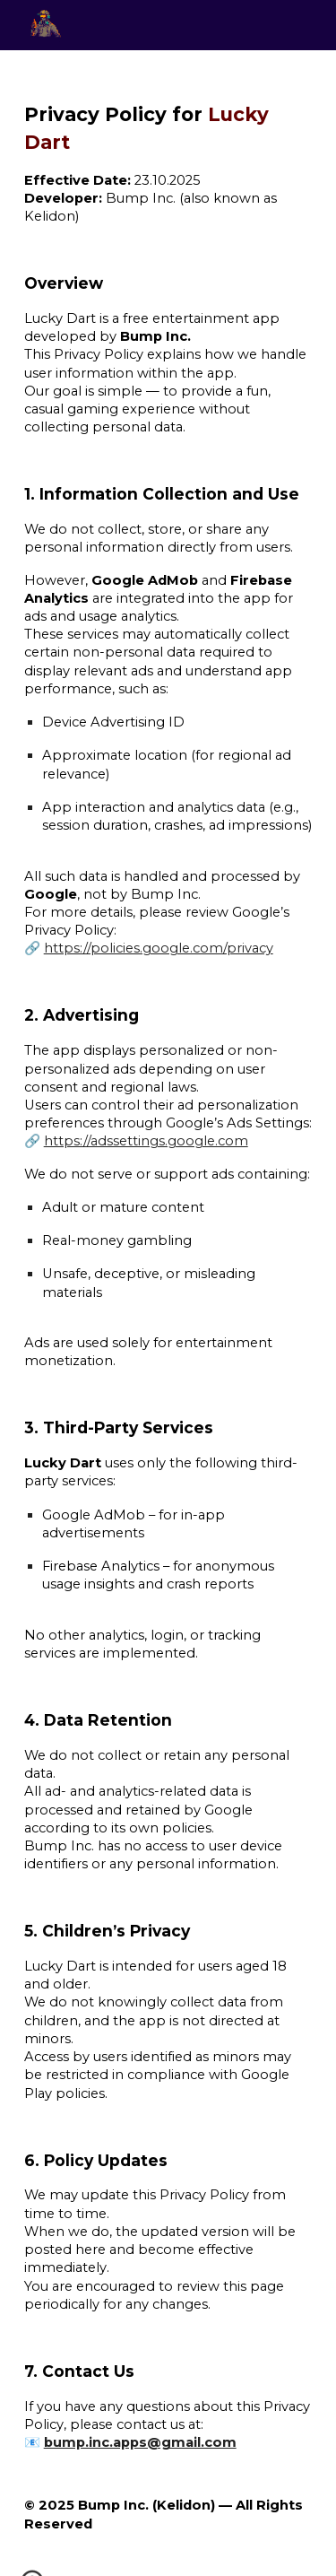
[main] (168, 1313)
